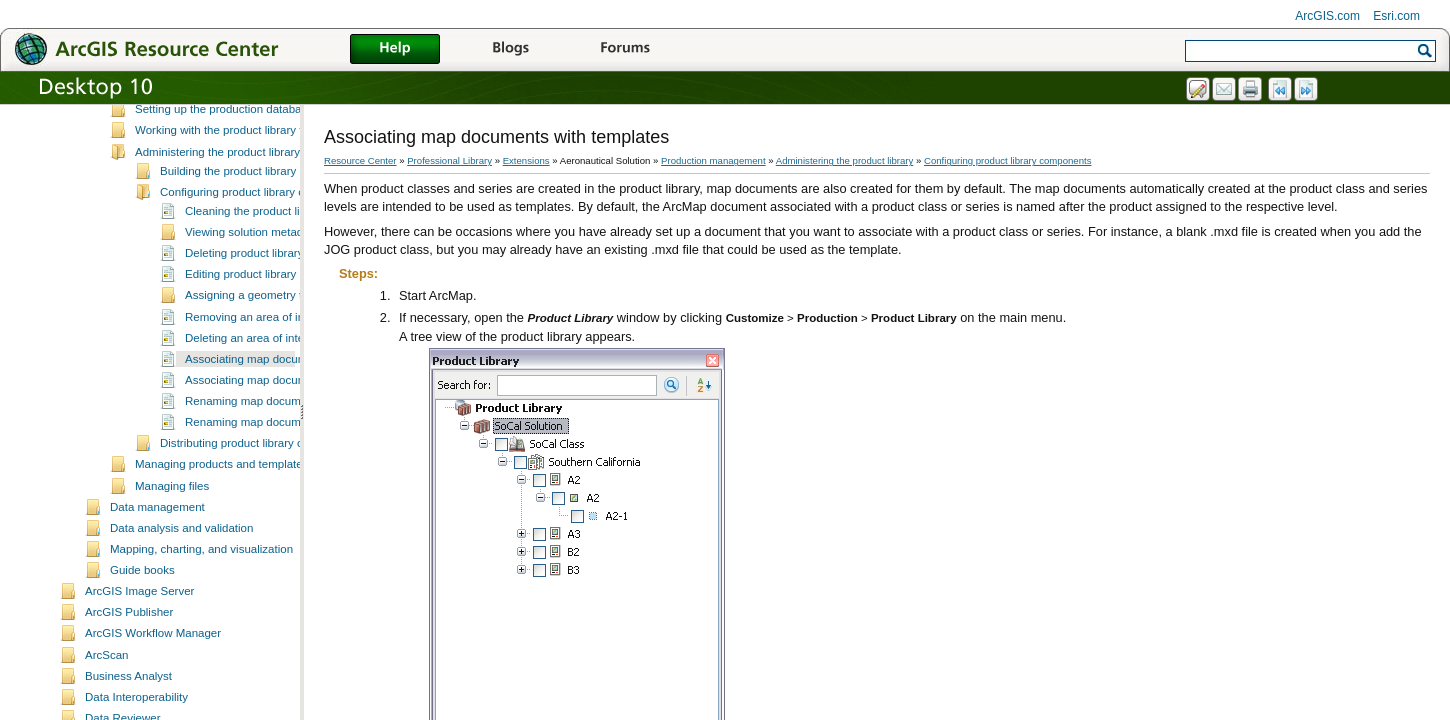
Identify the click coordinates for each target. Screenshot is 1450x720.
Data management (157, 547)
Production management (713, 160)
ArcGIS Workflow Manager (153, 673)
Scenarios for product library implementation (247, 107)
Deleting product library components (277, 293)
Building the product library (228, 211)
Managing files (172, 526)
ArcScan (107, 695)
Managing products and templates (221, 504)
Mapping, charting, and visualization (201, 589)
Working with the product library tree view (240, 170)
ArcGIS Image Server (139, 631)
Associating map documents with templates (295, 399)
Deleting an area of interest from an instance (298, 378)
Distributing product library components (260, 483)
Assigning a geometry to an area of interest (295, 335)
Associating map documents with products (292, 420)
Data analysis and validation (181, 568)
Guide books (142, 610)
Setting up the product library (208, 128)
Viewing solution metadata (252, 272)
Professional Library (449, 160)
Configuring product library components (260, 232)
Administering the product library (217, 192)
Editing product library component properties (298, 314)
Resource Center (360, 160)
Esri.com (1396, 16)
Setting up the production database (224, 149)
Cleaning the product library (255, 251)
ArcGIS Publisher (129, 652)
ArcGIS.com (1327, 16)
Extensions (526, 160)
